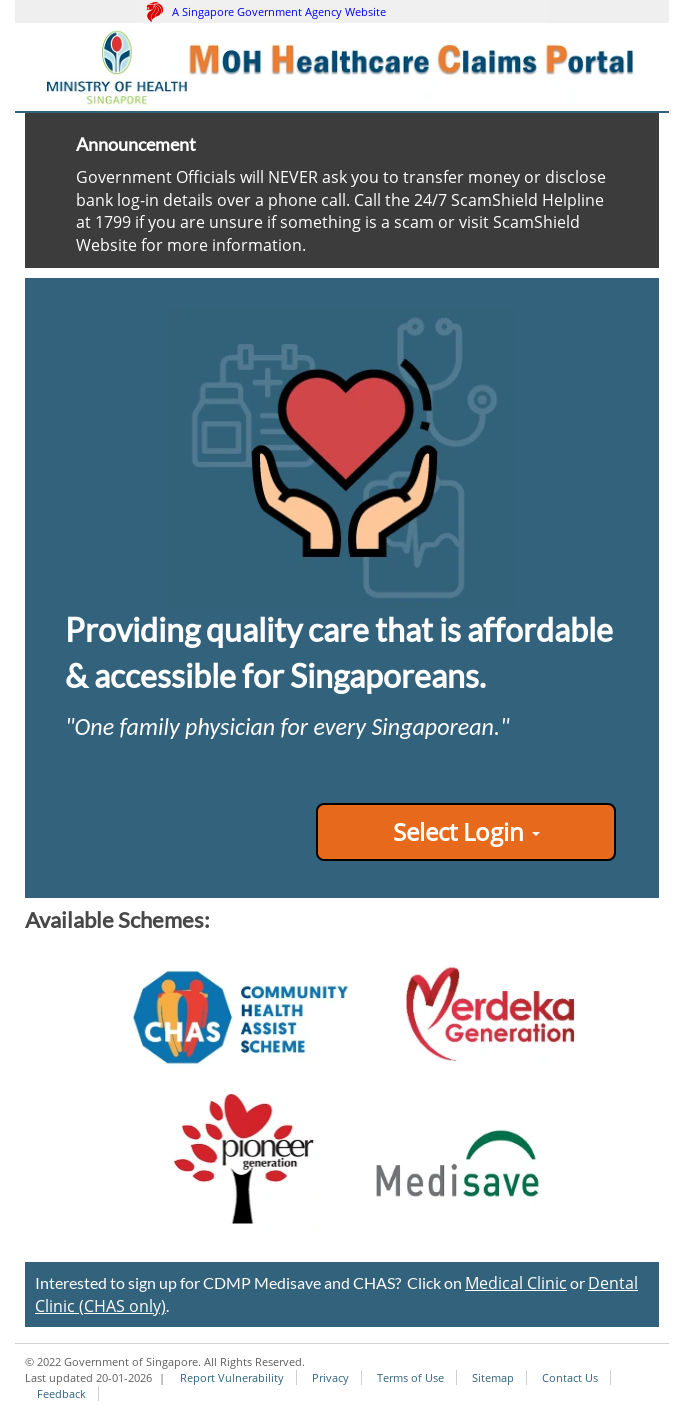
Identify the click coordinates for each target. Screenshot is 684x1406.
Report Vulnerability (232, 1377)
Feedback (61, 1393)
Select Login (466, 831)
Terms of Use (410, 1377)
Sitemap (493, 1377)
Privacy (330, 1377)
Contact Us (570, 1377)
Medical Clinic (516, 1283)
